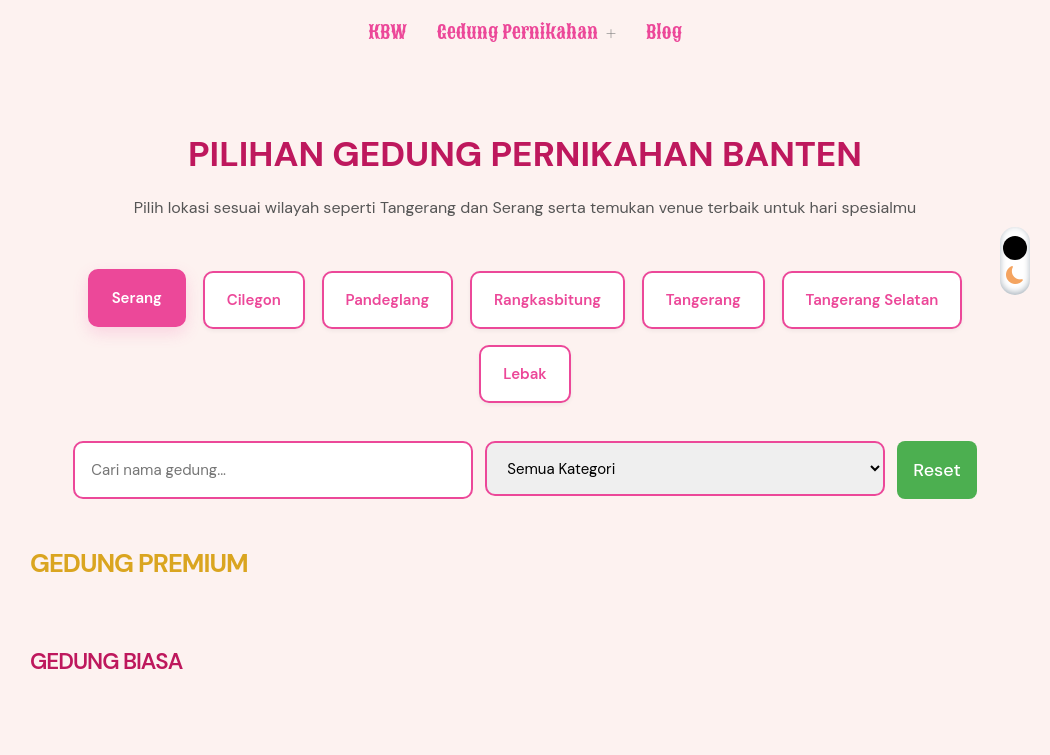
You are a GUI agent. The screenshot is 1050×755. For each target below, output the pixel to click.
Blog (664, 32)
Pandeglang (388, 300)
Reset (936, 470)
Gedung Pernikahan (526, 32)
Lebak (524, 374)
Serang (137, 298)
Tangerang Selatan (872, 300)
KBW (387, 32)
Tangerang (703, 300)
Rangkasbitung (547, 300)
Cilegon (254, 300)
